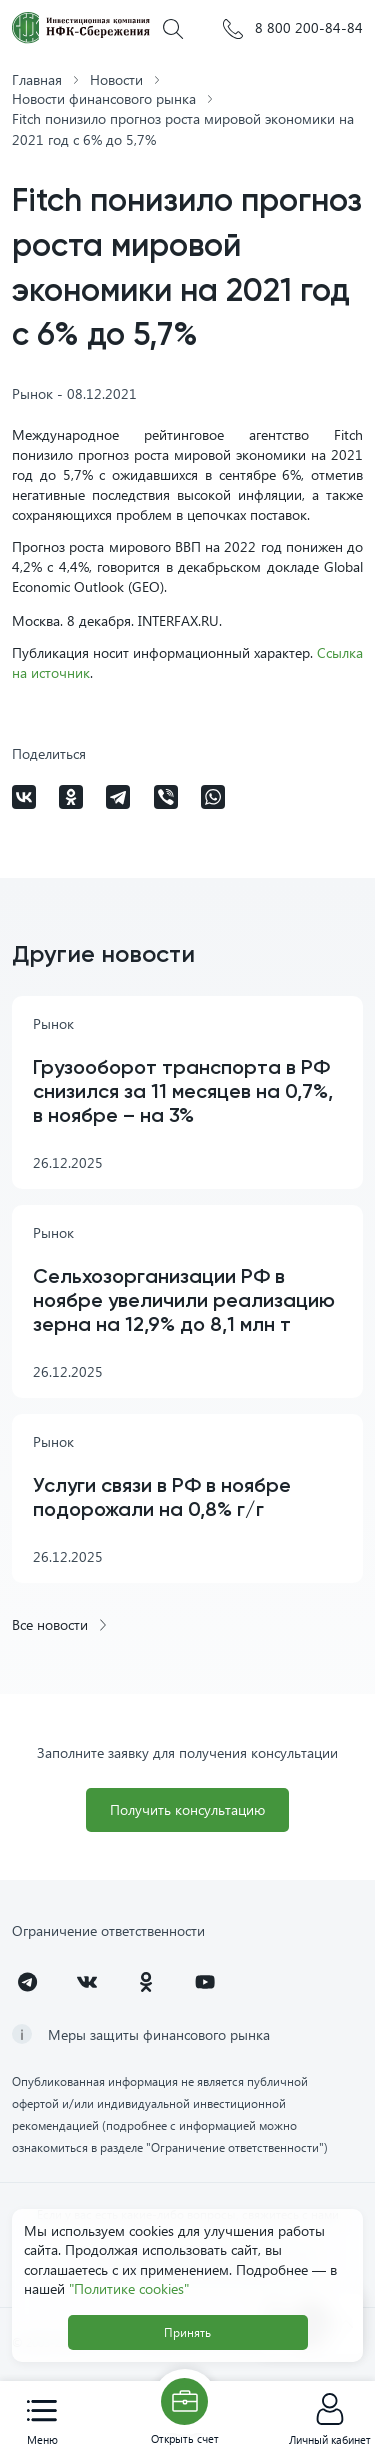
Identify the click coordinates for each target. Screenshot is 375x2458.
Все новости (60, 1624)
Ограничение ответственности (108, 1930)
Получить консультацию (187, 1809)
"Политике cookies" (129, 2288)
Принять (187, 2332)
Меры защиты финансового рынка (159, 2034)
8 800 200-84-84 (293, 29)
